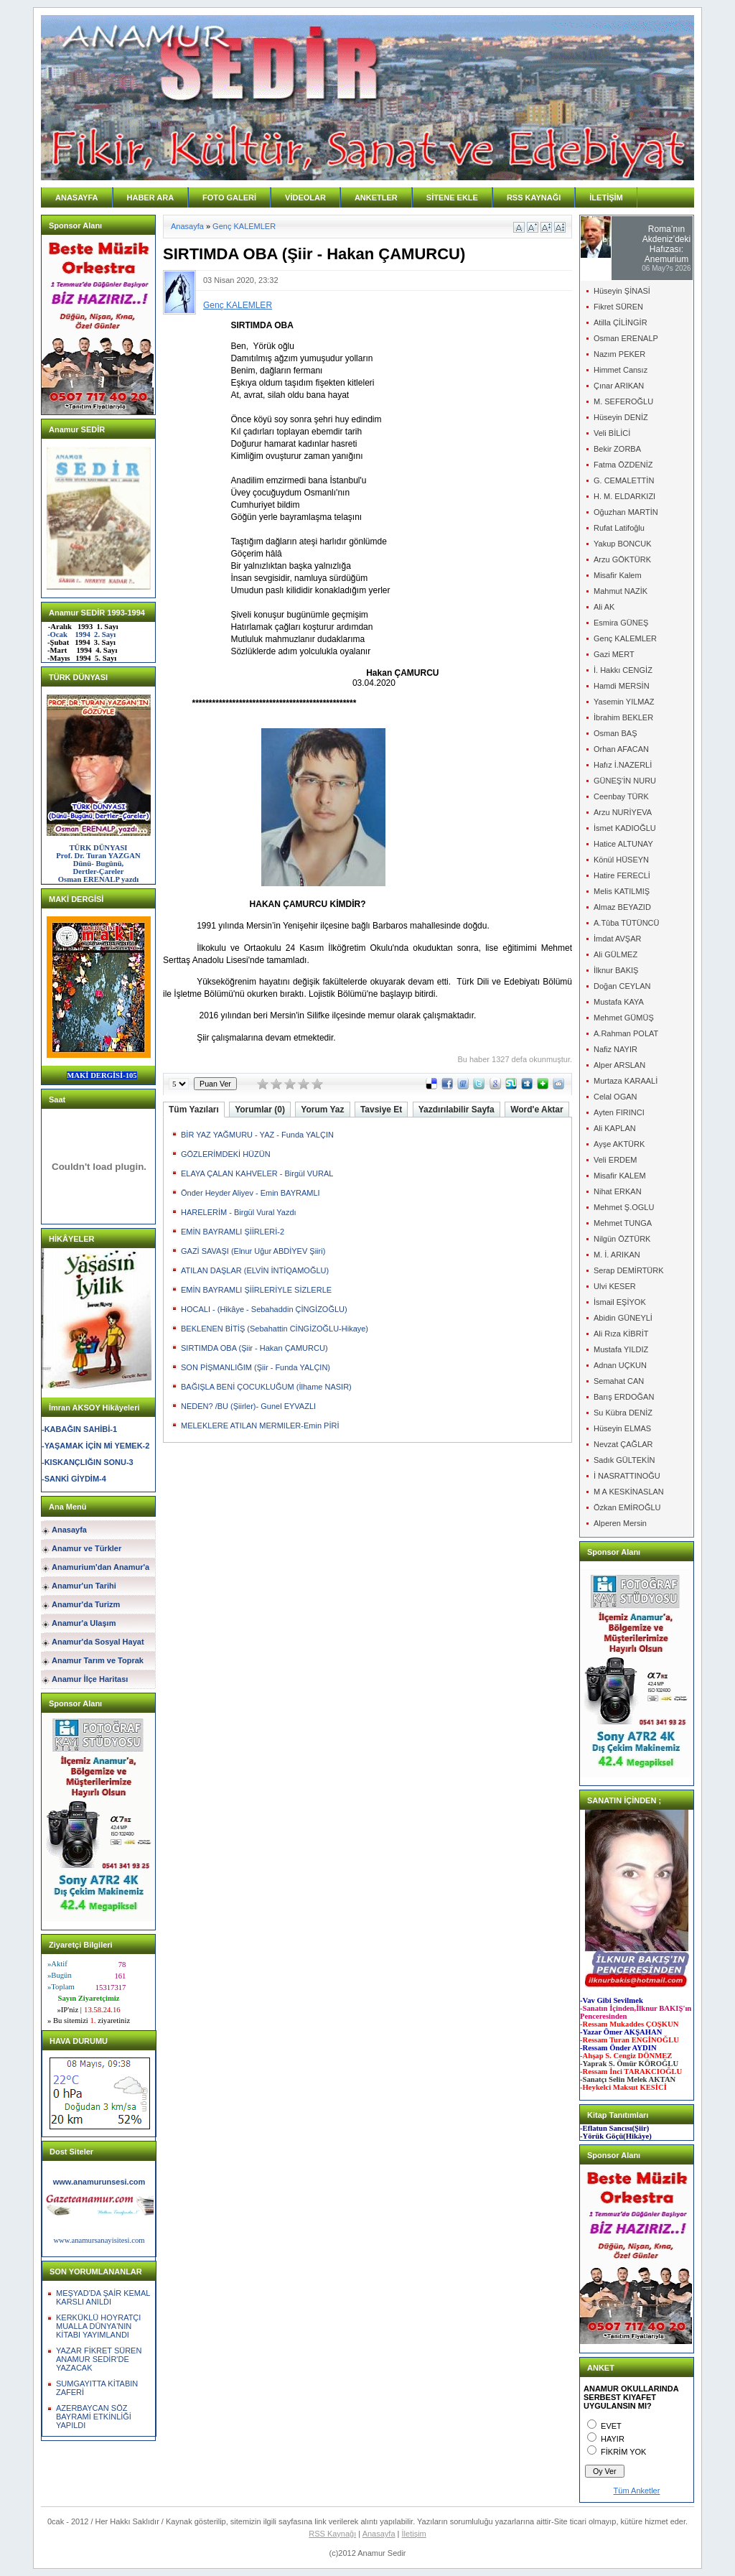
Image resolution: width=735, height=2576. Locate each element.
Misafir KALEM (620, 1175)
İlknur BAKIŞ (616, 970)
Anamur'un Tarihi (84, 1585)
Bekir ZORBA (617, 449)
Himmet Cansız (620, 370)
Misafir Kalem (618, 575)
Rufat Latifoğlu (619, 528)
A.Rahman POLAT (626, 1033)
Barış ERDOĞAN (624, 1396)
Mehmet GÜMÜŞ (624, 1017)
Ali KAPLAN (615, 1128)
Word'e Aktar (536, 1110)
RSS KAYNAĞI (534, 197)
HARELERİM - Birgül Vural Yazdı (238, 1212)
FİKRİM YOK (623, 2451)
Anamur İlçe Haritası (90, 1679)
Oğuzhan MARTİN (626, 512)
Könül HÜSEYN (621, 859)
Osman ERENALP (626, 338)
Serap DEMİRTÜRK (629, 1270)
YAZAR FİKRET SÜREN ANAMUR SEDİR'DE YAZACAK (98, 2359)
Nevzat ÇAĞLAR (623, 1444)
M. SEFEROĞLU (623, 401)
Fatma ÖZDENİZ (623, 464)
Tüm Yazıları (194, 1110)
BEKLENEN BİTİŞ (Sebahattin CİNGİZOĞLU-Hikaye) (274, 1328)
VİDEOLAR (305, 197)
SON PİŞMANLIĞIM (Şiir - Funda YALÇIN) (255, 1367)
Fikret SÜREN (618, 306)
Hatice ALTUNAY (623, 844)
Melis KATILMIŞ (622, 891)
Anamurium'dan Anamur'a (100, 1567)
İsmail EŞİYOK (620, 1302)
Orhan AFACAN (621, 749)
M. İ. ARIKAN (617, 1254)
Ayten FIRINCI (619, 1112)
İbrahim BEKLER (623, 717)
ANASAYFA (76, 197)
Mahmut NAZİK (620, 591)
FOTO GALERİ (229, 197)
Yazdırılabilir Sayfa (456, 1110)
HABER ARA (150, 197)
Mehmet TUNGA (623, 1223)
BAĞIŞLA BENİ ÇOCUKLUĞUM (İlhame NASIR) (266, 1386)
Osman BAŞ (615, 733)
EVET (611, 2426)
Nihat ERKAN (618, 1191)
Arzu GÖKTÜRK (622, 559)
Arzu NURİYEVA (623, 812)
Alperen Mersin (620, 1523)
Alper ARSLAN (619, 1065)
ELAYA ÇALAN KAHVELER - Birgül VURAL (257, 1173)
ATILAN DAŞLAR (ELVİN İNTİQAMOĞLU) (255, 1270)
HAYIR (612, 2439)
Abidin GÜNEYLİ (623, 1317)
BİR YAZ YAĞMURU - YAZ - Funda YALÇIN (257, 1134)
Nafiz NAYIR (615, 1049)
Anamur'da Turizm (86, 1604)
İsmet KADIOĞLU (625, 828)
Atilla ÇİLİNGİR (620, 322)
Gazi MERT (614, 654)
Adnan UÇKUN (620, 1365)
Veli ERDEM (615, 1160)
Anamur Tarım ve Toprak (98, 1660)
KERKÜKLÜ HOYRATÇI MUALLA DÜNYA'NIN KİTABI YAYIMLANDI (98, 2326)
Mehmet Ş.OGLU (624, 1207)
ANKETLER (376, 197)
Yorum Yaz (322, 1110)
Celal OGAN (615, 1096)
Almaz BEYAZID (622, 907)
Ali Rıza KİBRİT (621, 1333)
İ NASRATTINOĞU (627, 1475)
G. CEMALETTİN (624, 480)
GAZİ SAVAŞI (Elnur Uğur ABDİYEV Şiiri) (253, 1251)
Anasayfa (69, 1529)
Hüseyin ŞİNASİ (622, 291)
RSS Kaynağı (332, 2533)
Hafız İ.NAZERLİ (623, 765)
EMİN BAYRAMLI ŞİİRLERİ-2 (232, 1231)
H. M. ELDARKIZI (624, 496)
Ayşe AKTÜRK (619, 1144)
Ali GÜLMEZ (615, 954)
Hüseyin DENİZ (621, 417)
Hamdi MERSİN (622, 686)
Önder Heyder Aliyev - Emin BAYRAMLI (250, 1193)
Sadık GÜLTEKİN (624, 1460)
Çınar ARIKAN (619, 385)
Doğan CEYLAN (622, 986)
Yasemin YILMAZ (624, 701)
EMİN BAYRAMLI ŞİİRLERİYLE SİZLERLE (256, 1289)
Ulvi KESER (615, 1286)
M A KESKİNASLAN (629, 1491)
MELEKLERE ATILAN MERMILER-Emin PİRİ (260, 1425)
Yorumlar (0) (260, 1110)
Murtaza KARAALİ (625, 1081)
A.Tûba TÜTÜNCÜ (626, 923)
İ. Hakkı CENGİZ (623, 670)
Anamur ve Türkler (86, 1548)
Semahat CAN (619, 1381)
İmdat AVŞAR (617, 938)
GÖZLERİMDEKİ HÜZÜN (226, 1154)
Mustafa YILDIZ (621, 1349)
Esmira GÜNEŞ (621, 622)
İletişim (414, 2533)
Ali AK (604, 607)
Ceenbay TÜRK (621, 796)
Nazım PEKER (619, 354)
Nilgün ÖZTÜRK (622, 1238)
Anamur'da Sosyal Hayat (98, 1641)
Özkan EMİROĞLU (627, 1507)
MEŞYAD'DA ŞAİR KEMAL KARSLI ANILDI (103, 2297)
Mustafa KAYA (619, 1002)
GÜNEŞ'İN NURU (625, 780)
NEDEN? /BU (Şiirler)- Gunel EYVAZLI (248, 1406)
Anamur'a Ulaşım (84, 1623)
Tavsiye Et (381, 1110)
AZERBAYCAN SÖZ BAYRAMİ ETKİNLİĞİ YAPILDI (93, 2416)
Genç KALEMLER (244, 226)
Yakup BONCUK (623, 543)
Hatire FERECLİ (622, 875)
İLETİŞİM (605, 197)
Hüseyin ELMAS (622, 1428)
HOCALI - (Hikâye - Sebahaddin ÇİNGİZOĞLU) (264, 1309)
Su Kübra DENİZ (623, 1412)
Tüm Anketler (637, 2490)
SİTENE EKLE (452, 197)
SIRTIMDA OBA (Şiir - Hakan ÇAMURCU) (254, 1348)
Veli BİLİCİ (612, 433)
